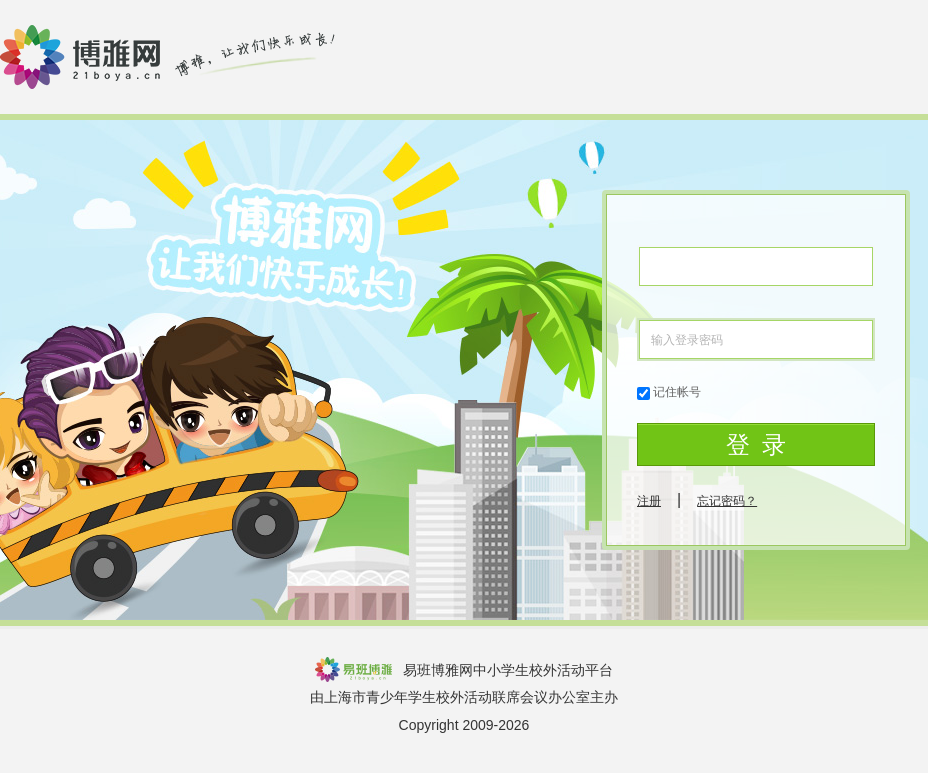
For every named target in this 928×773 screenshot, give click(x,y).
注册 (649, 501)
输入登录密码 (687, 340)
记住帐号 (677, 392)
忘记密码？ (727, 501)
